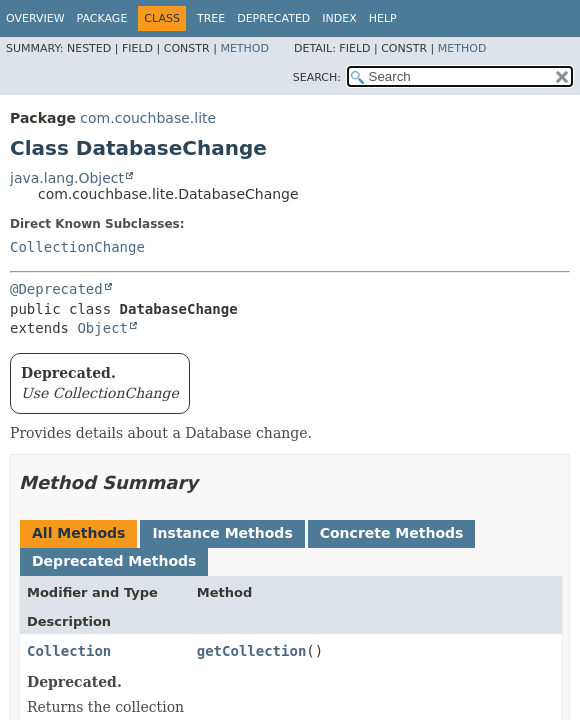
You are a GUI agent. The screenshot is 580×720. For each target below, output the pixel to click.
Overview (35, 18)
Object (102, 328)
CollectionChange (77, 247)
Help (383, 18)
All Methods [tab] (78, 533)
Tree (211, 18)
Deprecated (273, 18)
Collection (69, 651)
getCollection (252, 651)
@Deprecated (56, 289)
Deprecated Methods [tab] (114, 561)
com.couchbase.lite (148, 118)
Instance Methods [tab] (222, 533)
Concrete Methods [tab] (392, 533)
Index (339, 18)
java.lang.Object (67, 178)
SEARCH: (317, 77)
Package (102, 18)
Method (244, 48)
